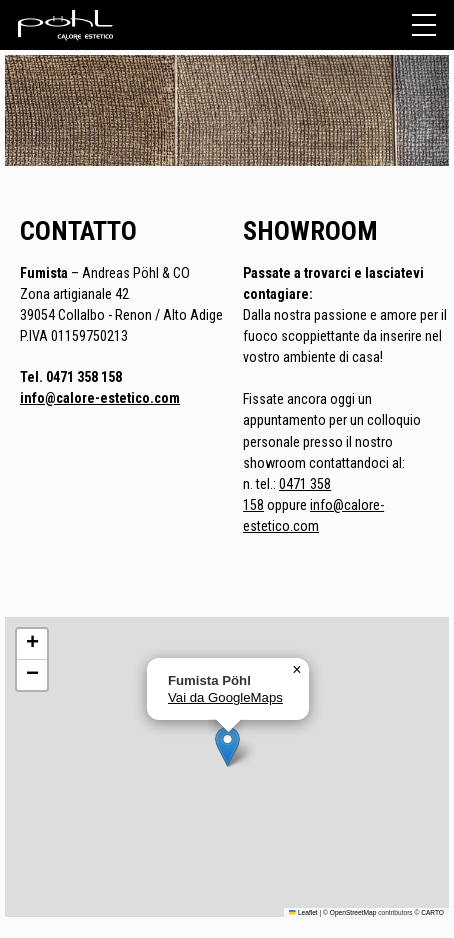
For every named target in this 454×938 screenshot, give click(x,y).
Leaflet (303, 912)
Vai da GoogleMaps (225, 697)
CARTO (432, 912)
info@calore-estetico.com (100, 398)
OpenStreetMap (353, 912)
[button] (227, 746)
